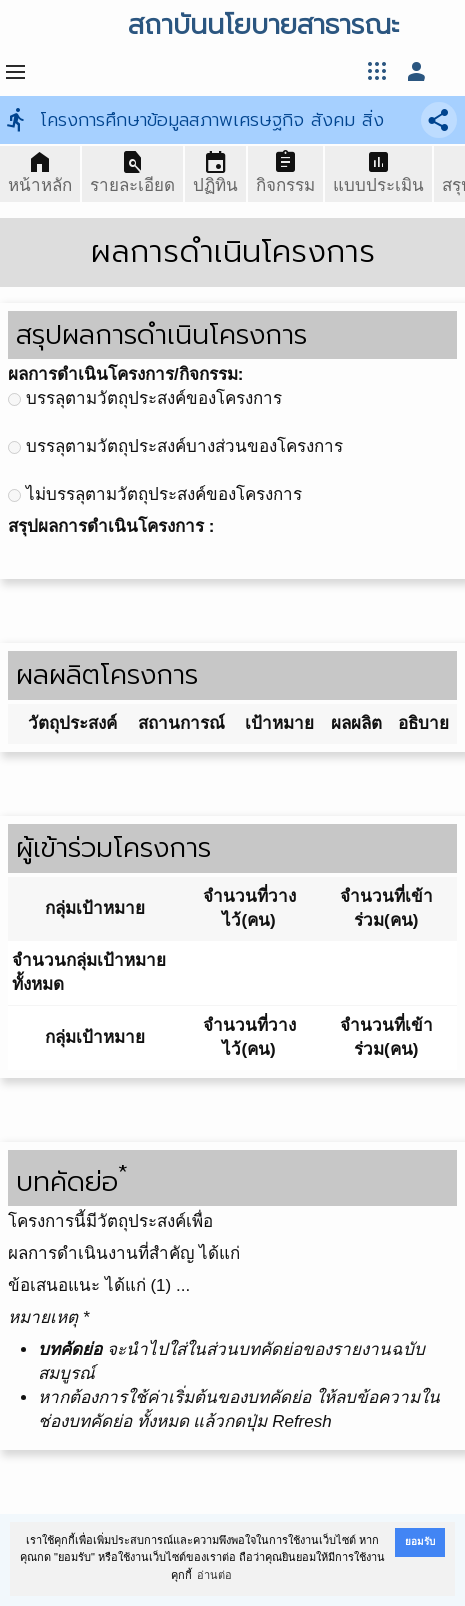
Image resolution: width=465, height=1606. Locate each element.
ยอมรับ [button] (420, 1541)
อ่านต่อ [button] (214, 1575)
